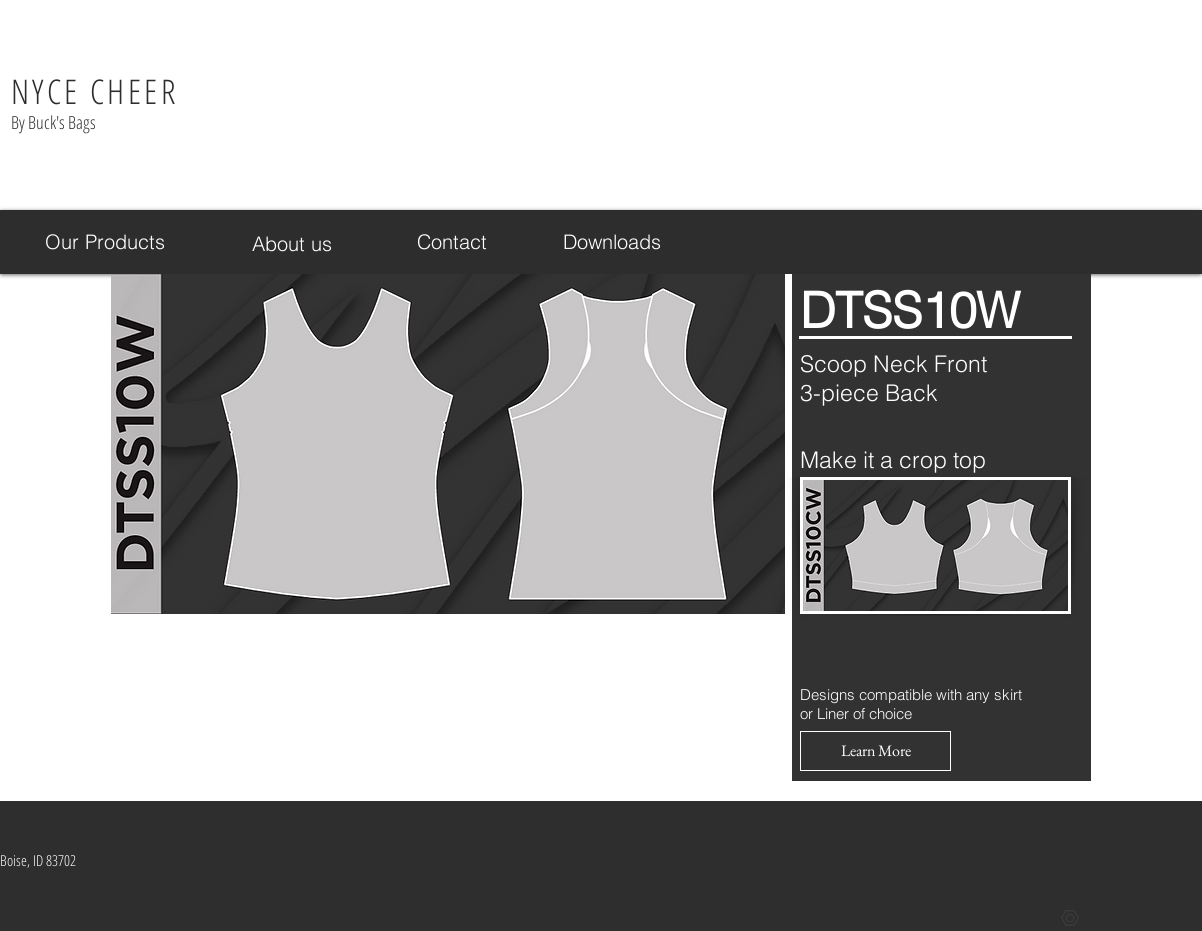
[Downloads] (612, 242)
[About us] (291, 243)
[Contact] (452, 242)
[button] (875, 751)
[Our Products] (105, 242)
